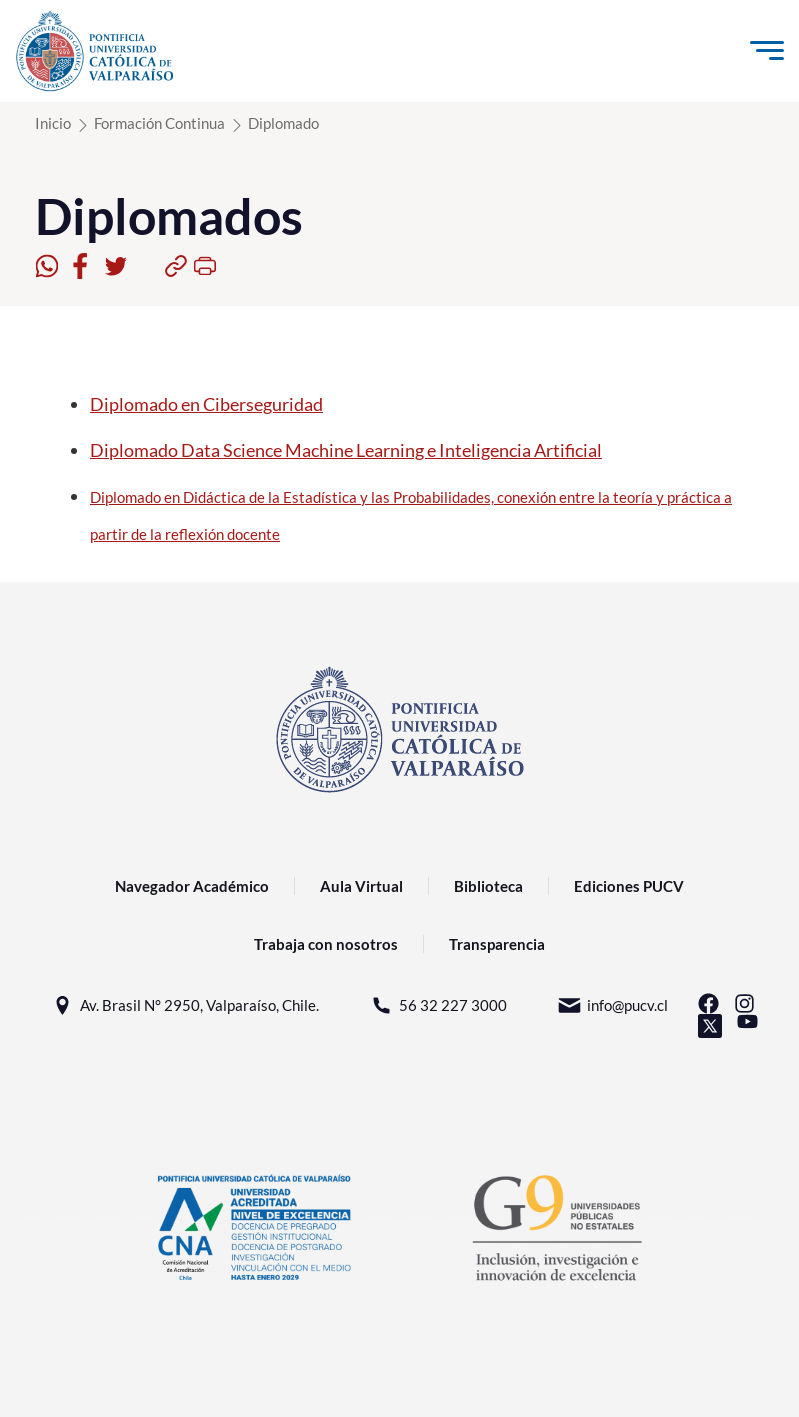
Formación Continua (159, 123)
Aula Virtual (361, 886)
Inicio (53, 123)
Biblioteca (488, 886)
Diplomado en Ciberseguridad (206, 404)
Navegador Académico (192, 886)
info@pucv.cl (612, 1005)
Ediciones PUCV (629, 886)
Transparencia (497, 944)
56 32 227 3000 (438, 1005)
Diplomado (283, 123)
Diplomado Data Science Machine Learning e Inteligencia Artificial (346, 450)
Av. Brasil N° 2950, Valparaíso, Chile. (184, 1005)
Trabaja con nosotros (326, 944)
